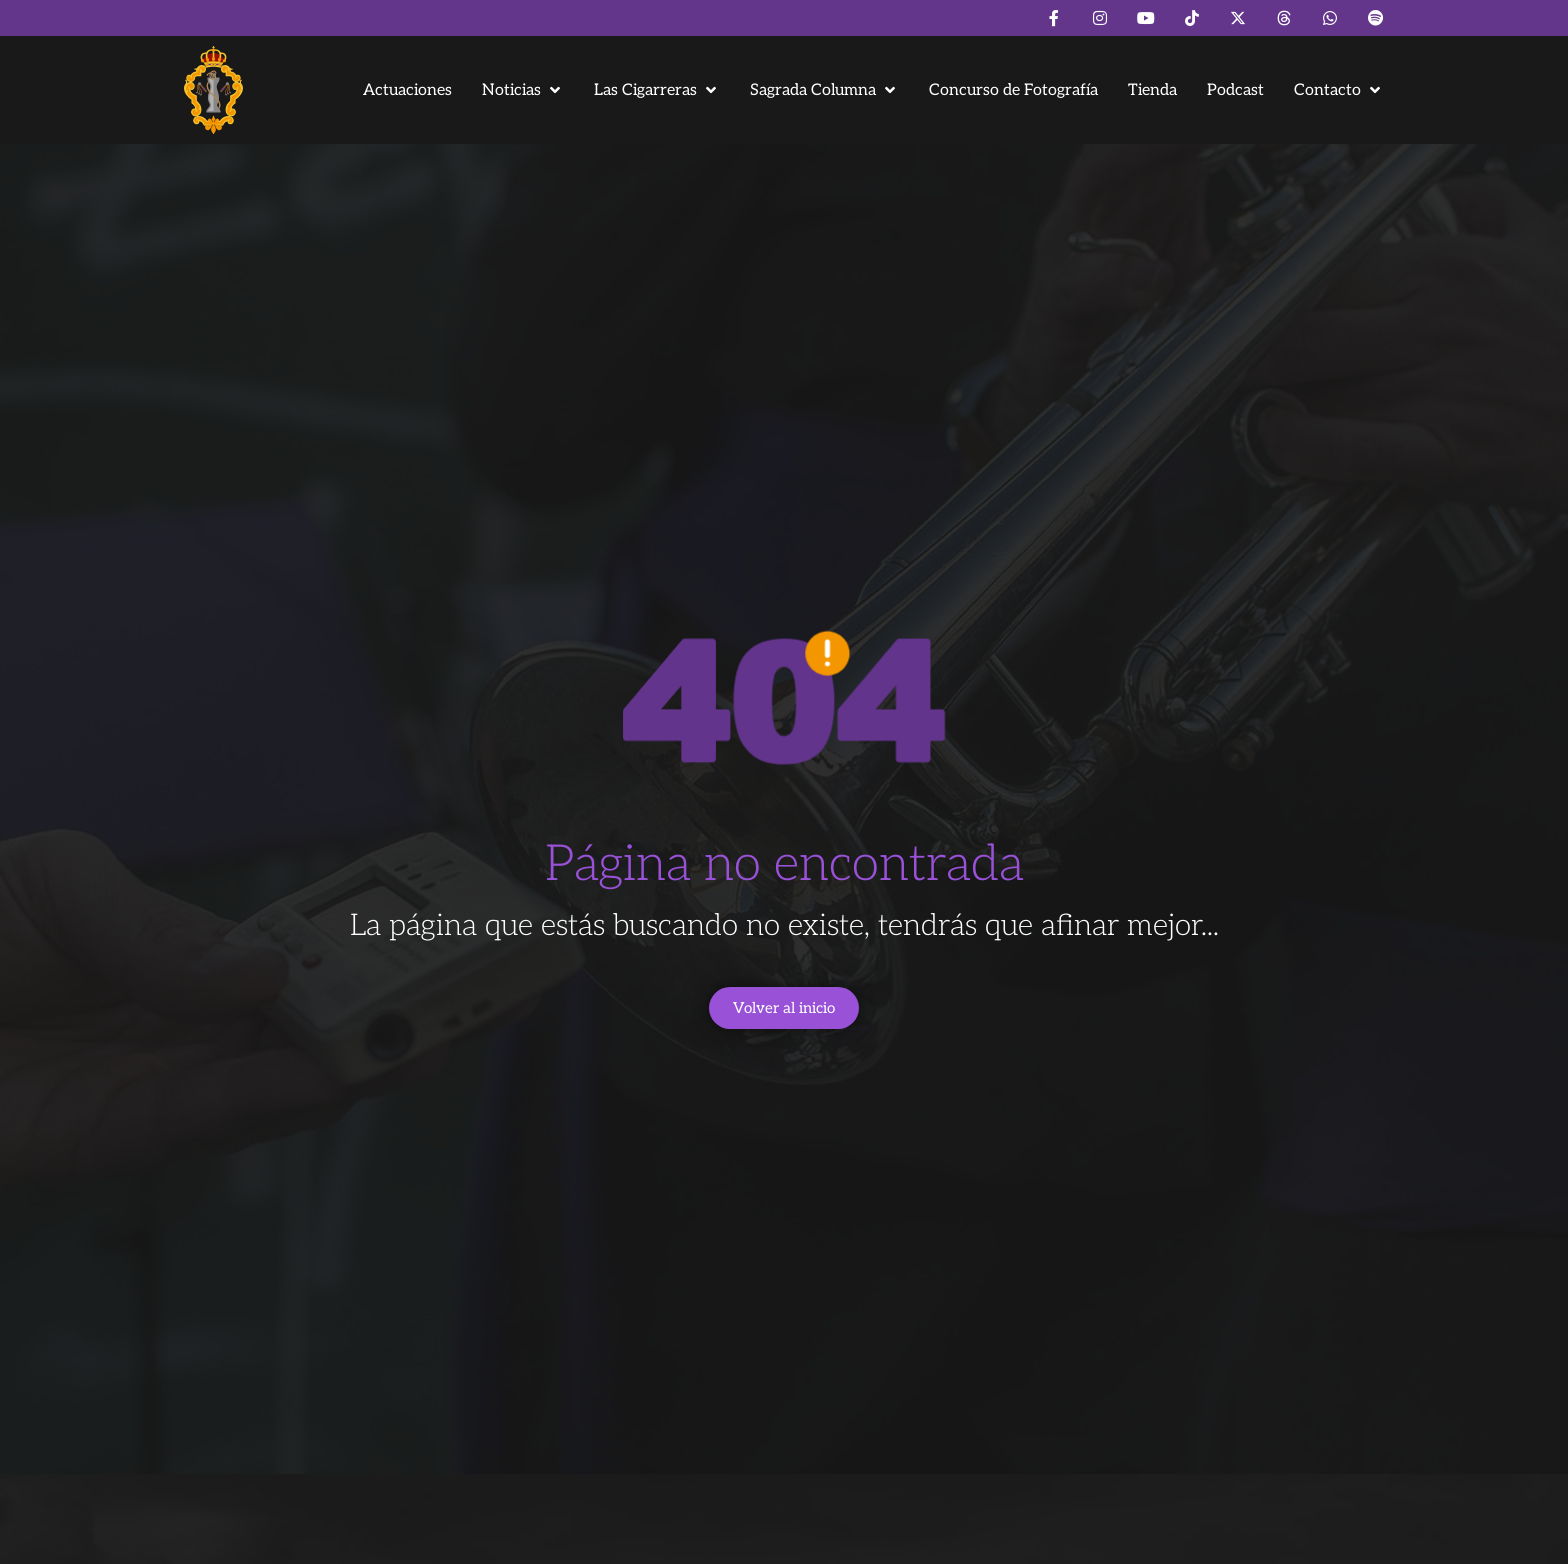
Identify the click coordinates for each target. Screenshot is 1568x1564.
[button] (523, 90)
